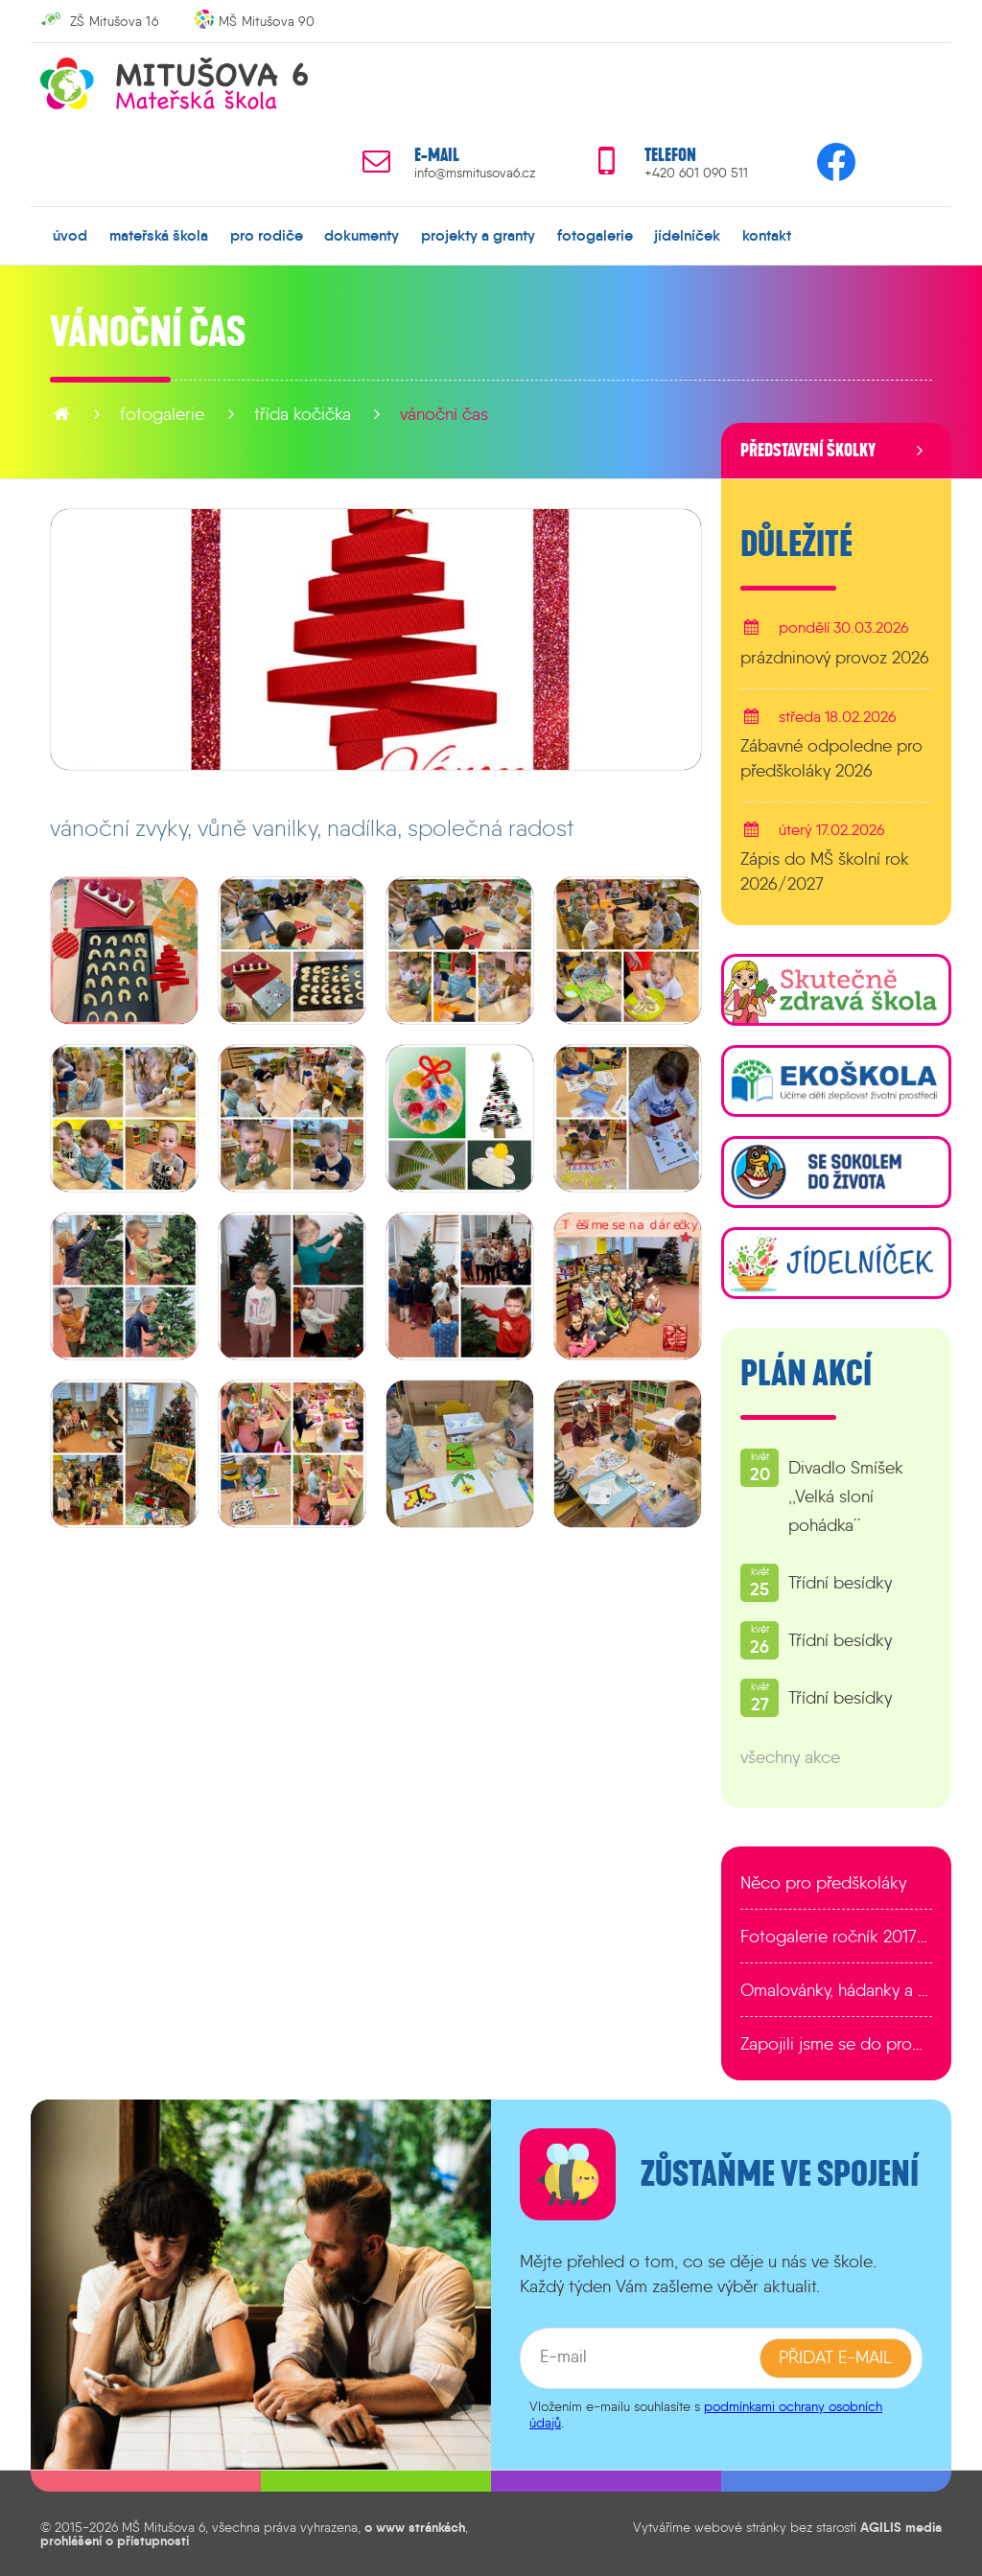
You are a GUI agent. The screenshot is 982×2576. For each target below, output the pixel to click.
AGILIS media (901, 2526)
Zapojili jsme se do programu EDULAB (836, 2043)
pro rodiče (266, 234)
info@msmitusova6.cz (474, 173)
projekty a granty (478, 234)
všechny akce (790, 1757)
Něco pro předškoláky (823, 1882)
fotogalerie (595, 234)
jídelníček (687, 234)
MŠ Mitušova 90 (267, 21)
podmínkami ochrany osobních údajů (705, 2413)
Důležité (796, 545)
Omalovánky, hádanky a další (836, 1990)
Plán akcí (806, 1374)
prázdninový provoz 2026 (834, 656)
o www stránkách (414, 2526)
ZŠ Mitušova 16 (114, 21)
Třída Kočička (302, 414)
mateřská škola (158, 234)
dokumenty (361, 234)
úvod (70, 234)
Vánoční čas (444, 414)
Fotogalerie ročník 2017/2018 (836, 1936)
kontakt (766, 234)
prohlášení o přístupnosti (114, 2540)
